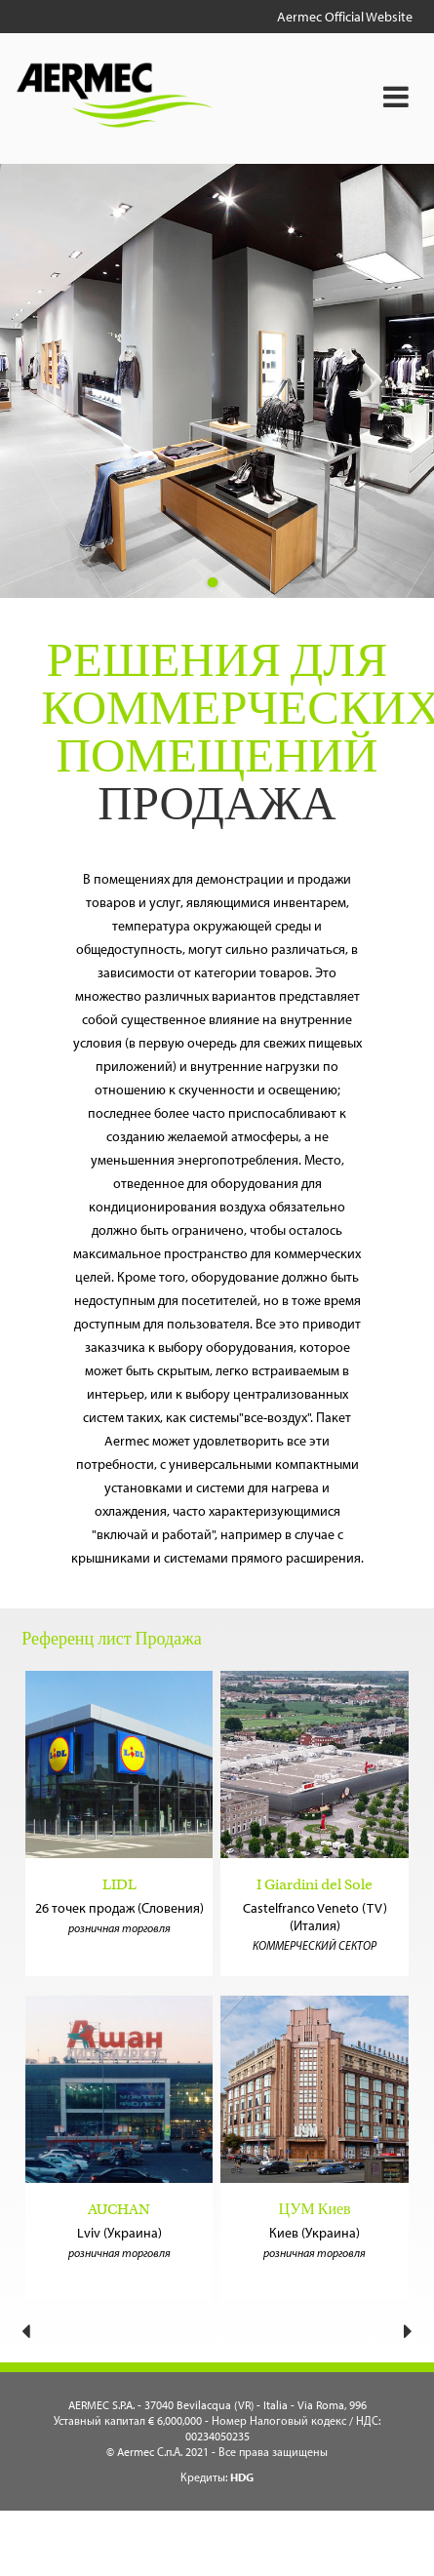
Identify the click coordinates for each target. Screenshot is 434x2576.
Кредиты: (217, 2477)
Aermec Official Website (345, 16)
